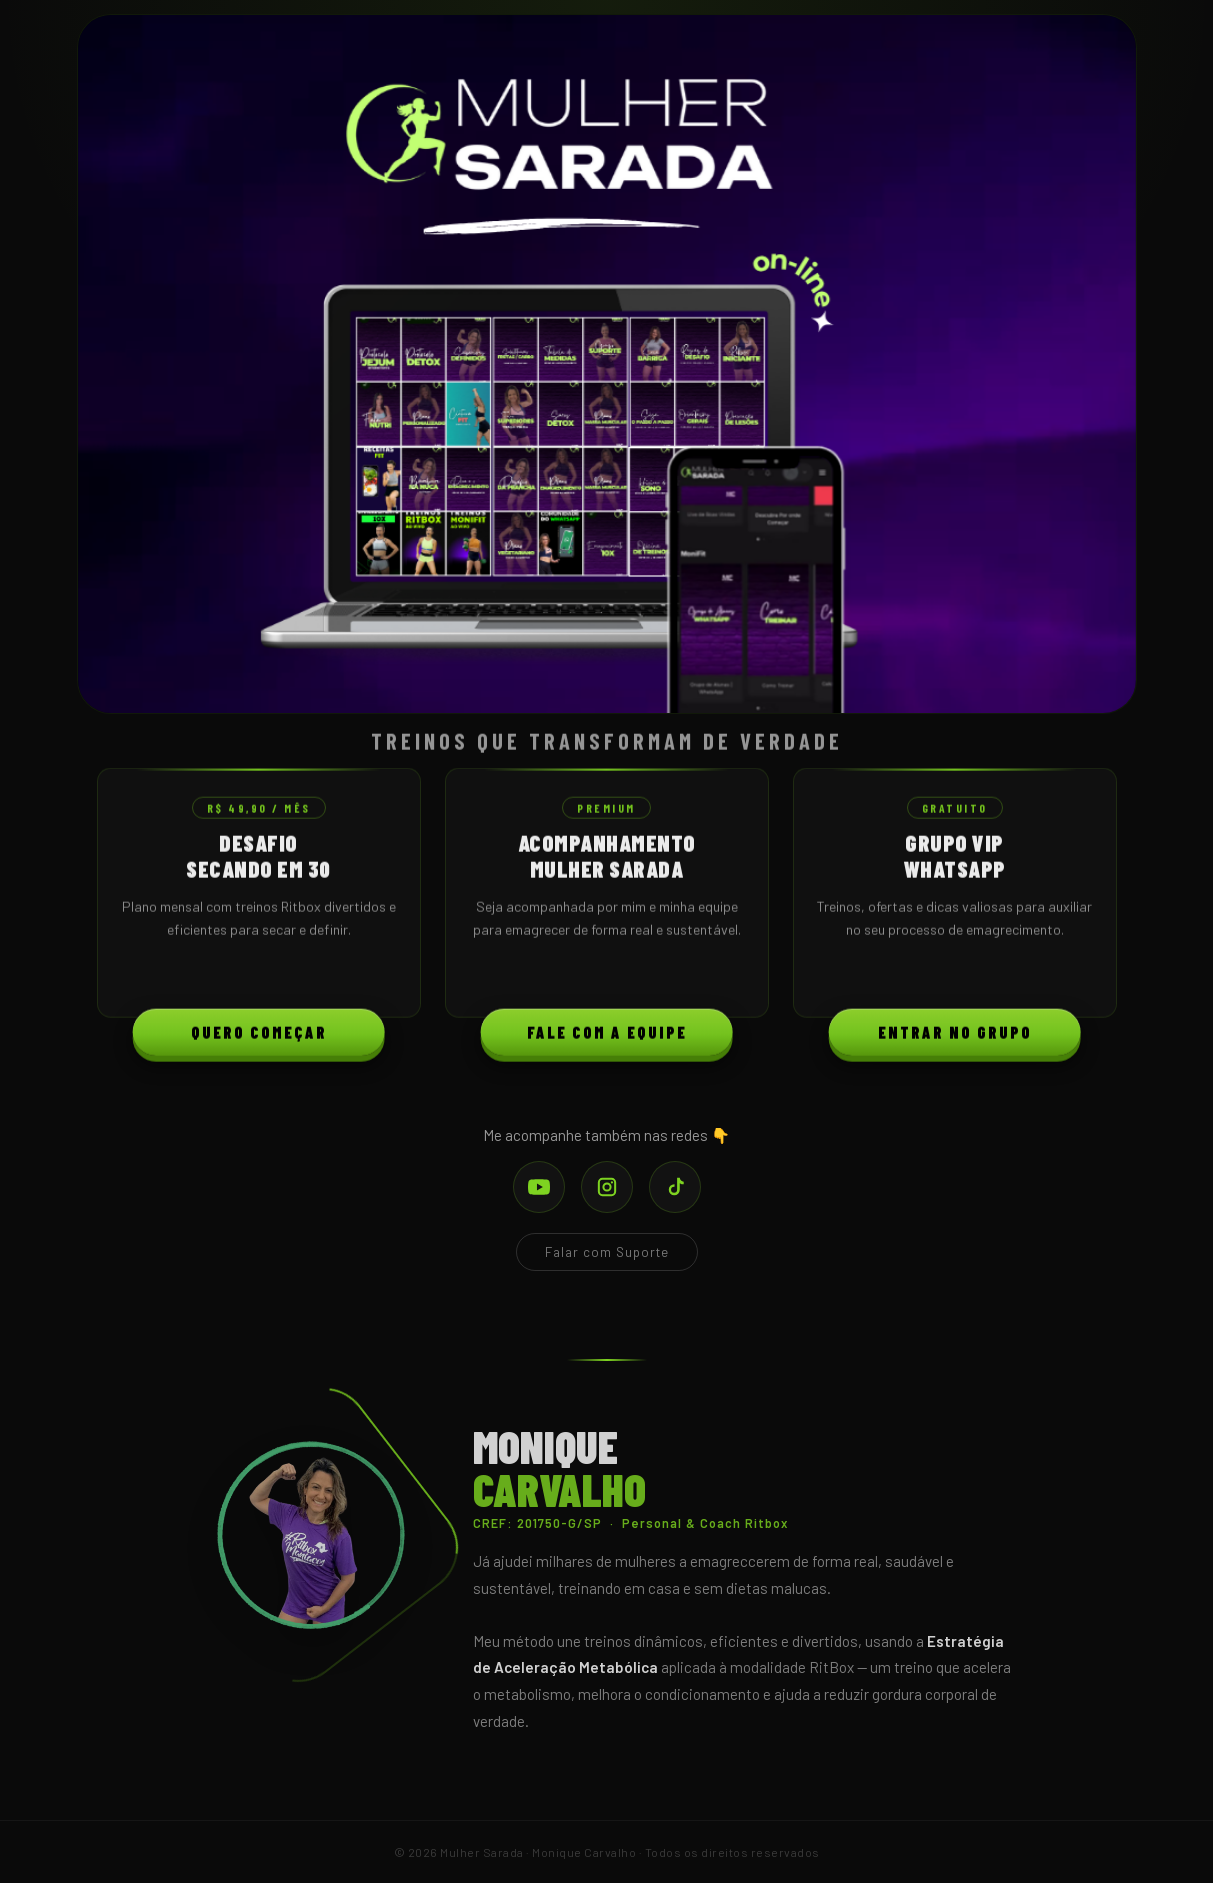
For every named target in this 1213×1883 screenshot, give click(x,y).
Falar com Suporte (607, 1252)
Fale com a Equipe (607, 1036)
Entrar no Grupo (955, 1036)
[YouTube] (539, 1187)
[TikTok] (675, 1187)
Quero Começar (259, 1036)
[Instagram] (607, 1187)
